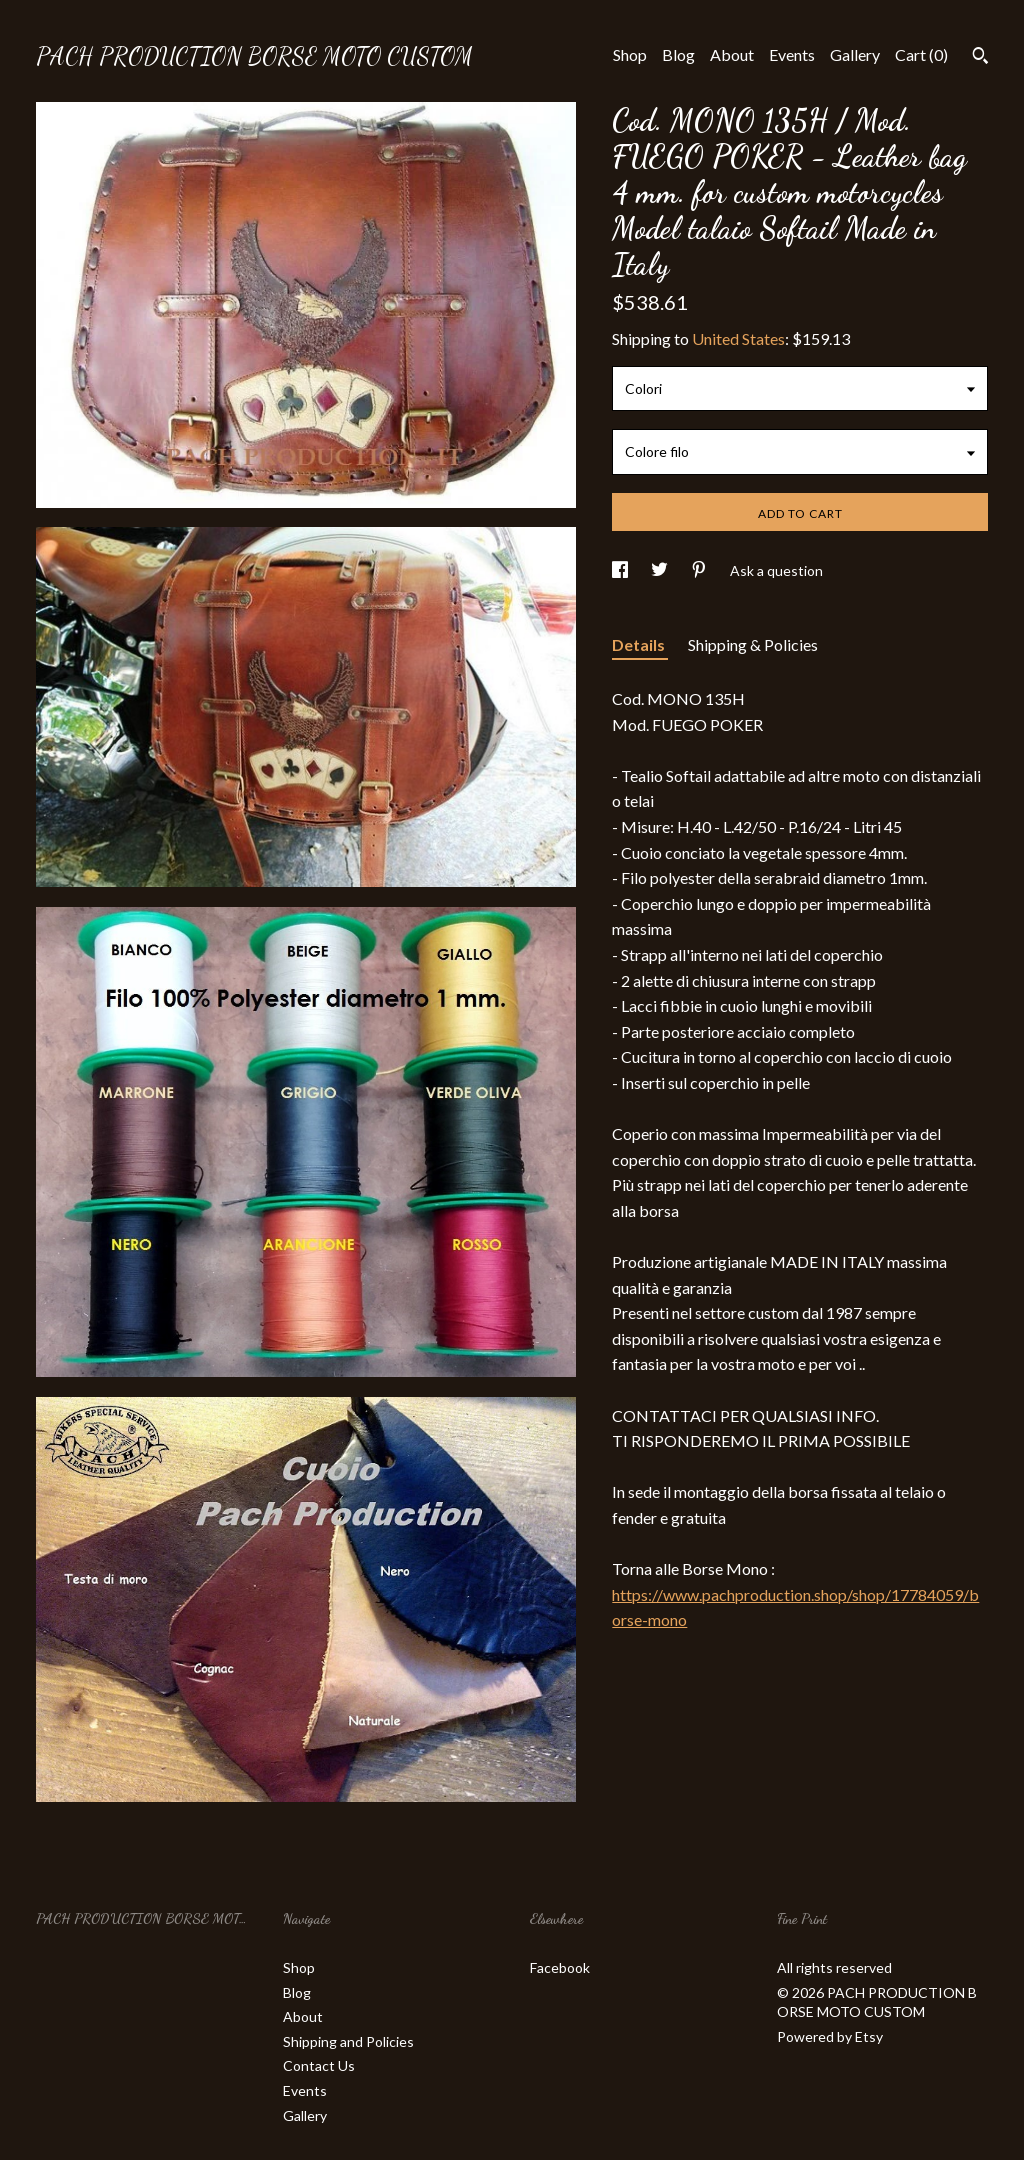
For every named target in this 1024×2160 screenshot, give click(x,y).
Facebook (560, 1967)
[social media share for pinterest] (700, 570)
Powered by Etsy (830, 2036)
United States (738, 338)
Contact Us (319, 2065)
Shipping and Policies (348, 2041)
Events (792, 54)
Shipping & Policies (753, 644)
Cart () (921, 54)
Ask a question (776, 570)
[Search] (980, 58)
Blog (678, 54)
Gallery (855, 54)
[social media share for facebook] (621, 570)
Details (640, 644)
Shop (630, 54)
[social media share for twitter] (661, 570)
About (732, 54)
